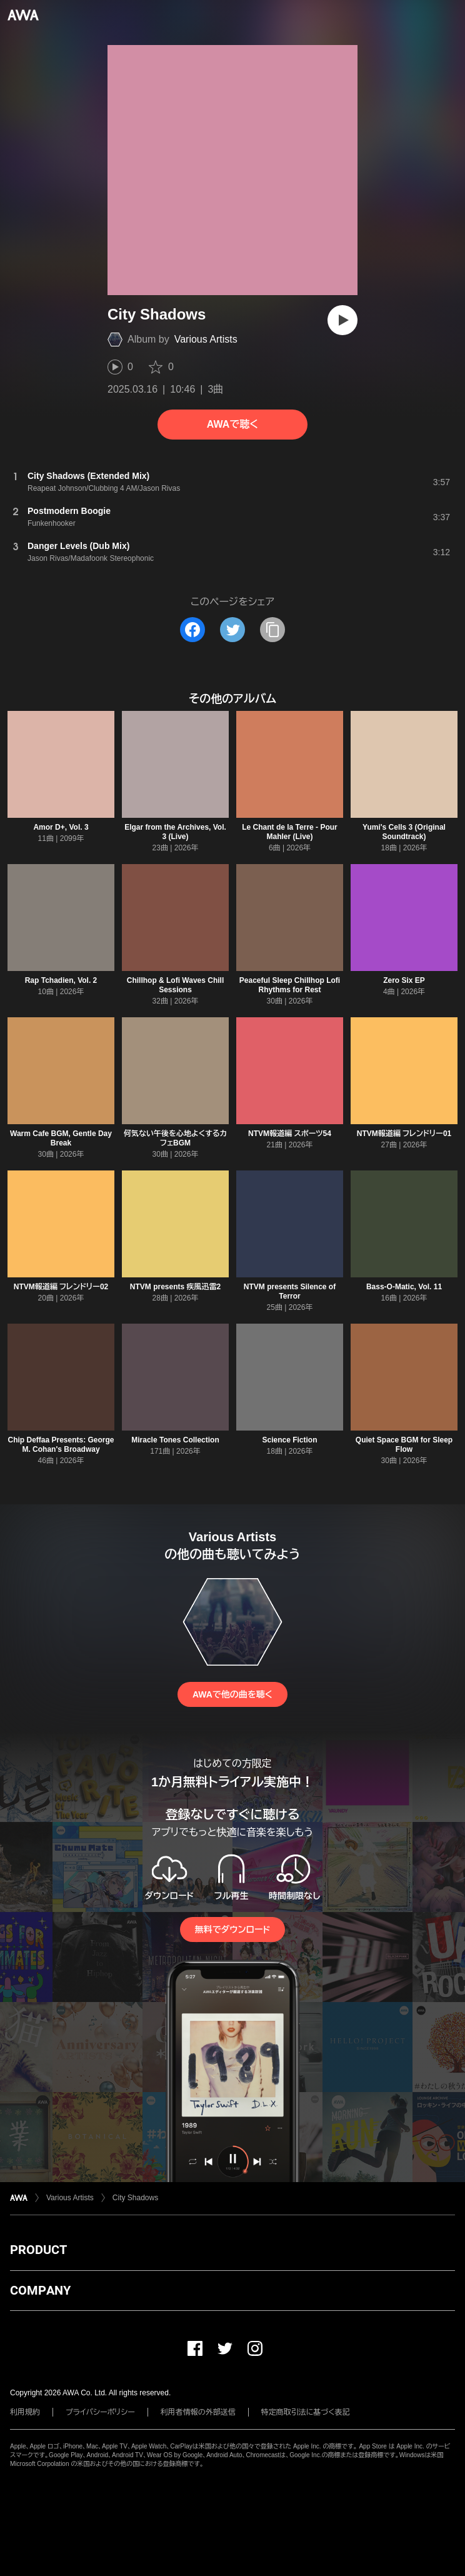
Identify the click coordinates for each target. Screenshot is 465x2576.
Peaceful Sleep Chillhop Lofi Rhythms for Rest (289, 985)
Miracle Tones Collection (175, 1440)
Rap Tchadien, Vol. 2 (61, 980)
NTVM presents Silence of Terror (290, 1291)
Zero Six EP (404, 980)
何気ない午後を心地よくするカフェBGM (175, 1138)
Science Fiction (289, 1440)
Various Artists (206, 339)
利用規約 (25, 2412)
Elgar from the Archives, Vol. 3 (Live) (175, 832)
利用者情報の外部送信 (198, 2412)
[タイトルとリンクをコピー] (272, 629)
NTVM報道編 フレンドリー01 (404, 1133)
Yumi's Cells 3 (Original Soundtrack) (404, 832)
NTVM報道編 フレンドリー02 (61, 1286)
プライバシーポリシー (100, 2412)
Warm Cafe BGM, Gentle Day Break (61, 1138)
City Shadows (135, 2197)
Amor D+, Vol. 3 (60, 827)
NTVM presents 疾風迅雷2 (175, 1286)
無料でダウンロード (232, 1929)
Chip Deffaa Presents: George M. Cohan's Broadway (61, 1445)
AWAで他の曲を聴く (232, 1694)
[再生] (343, 320)
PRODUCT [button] (38, 2249)
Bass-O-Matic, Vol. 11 (404, 1286)
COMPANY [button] (40, 2290)
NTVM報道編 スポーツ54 (289, 1133)
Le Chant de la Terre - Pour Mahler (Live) (289, 832)
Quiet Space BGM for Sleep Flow (404, 1445)
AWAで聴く (232, 424)
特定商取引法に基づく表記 (305, 2412)
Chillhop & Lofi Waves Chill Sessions (175, 985)
